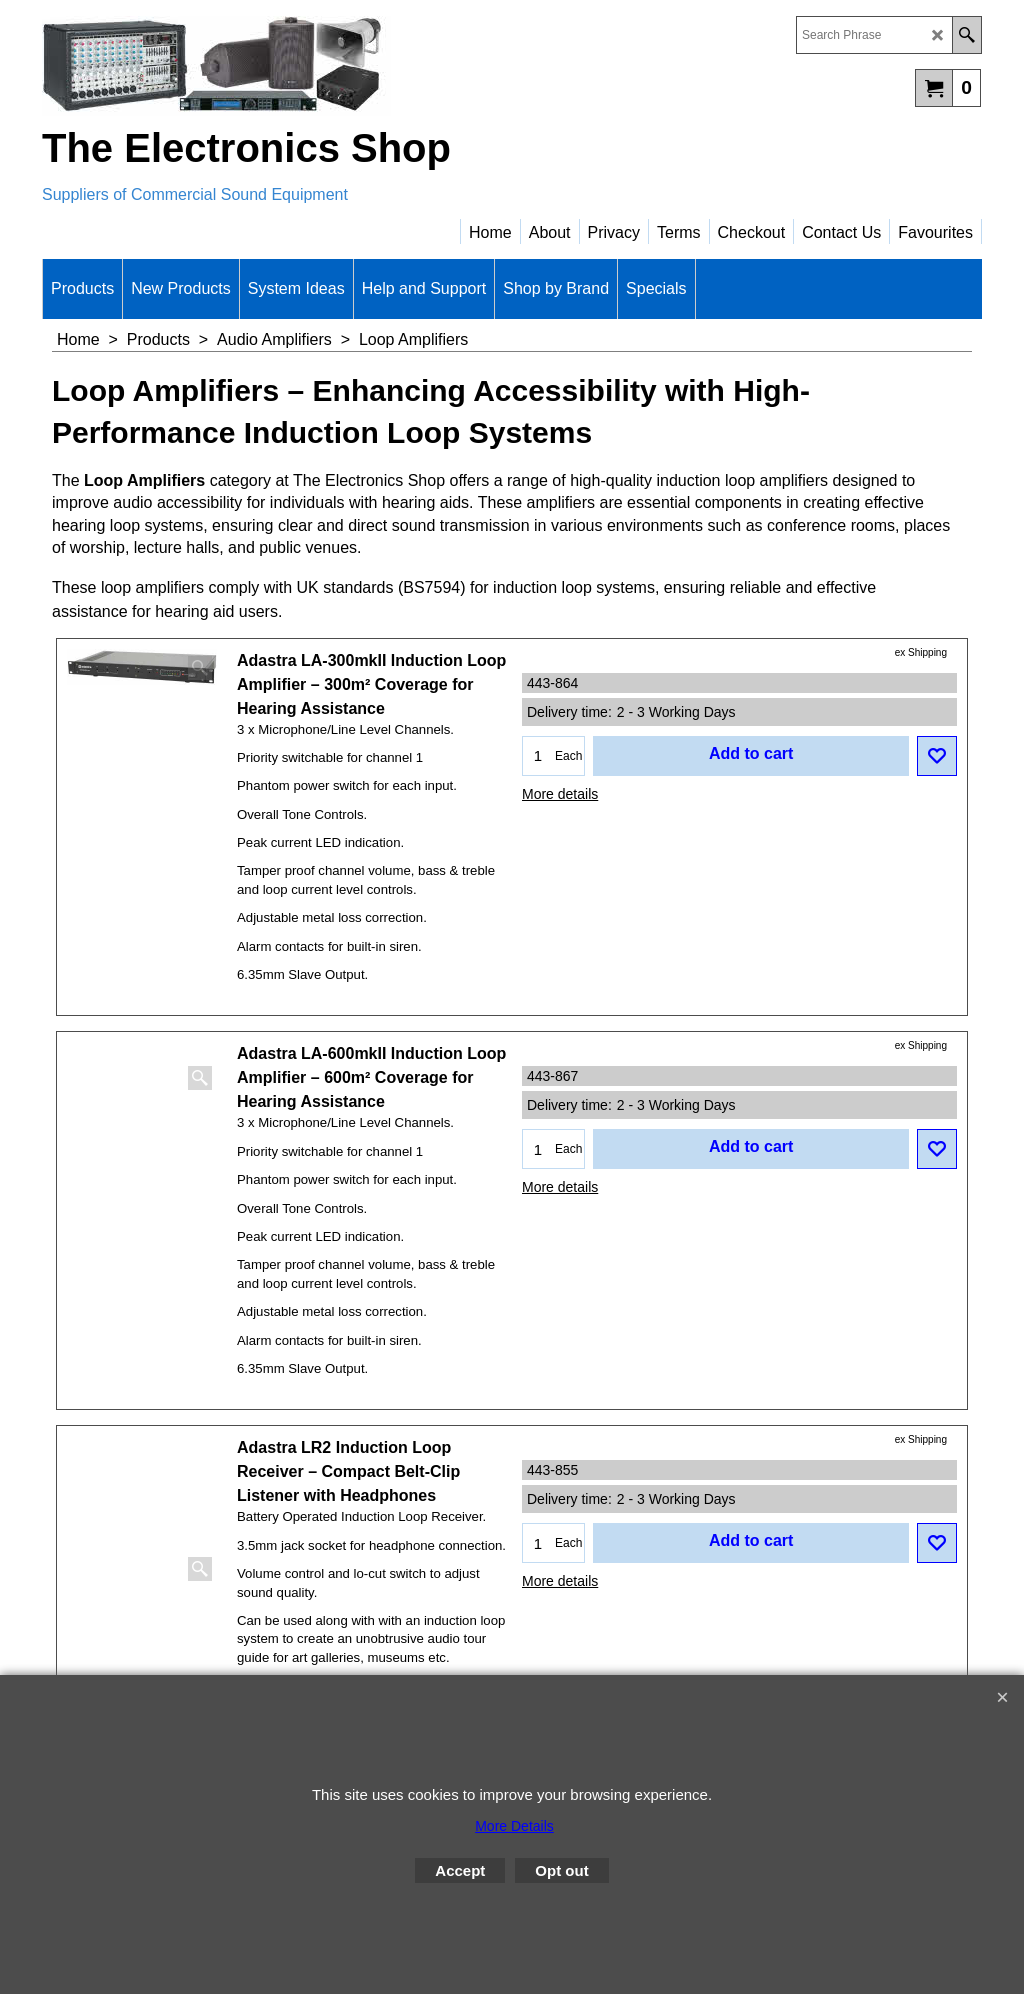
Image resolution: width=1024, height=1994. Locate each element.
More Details (514, 1826)
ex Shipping (921, 652)
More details (560, 794)
